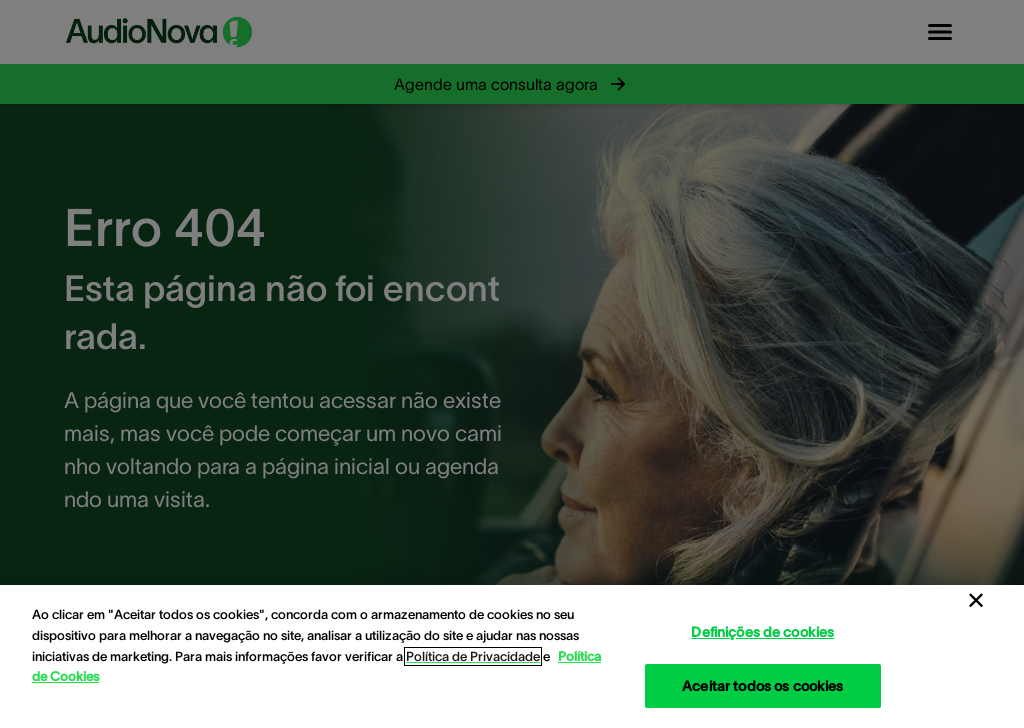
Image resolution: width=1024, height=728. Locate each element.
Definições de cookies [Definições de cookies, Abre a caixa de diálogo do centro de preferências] (762, 632)
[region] (512, 656)
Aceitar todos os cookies (762, 686)
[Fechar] (976, 601)
